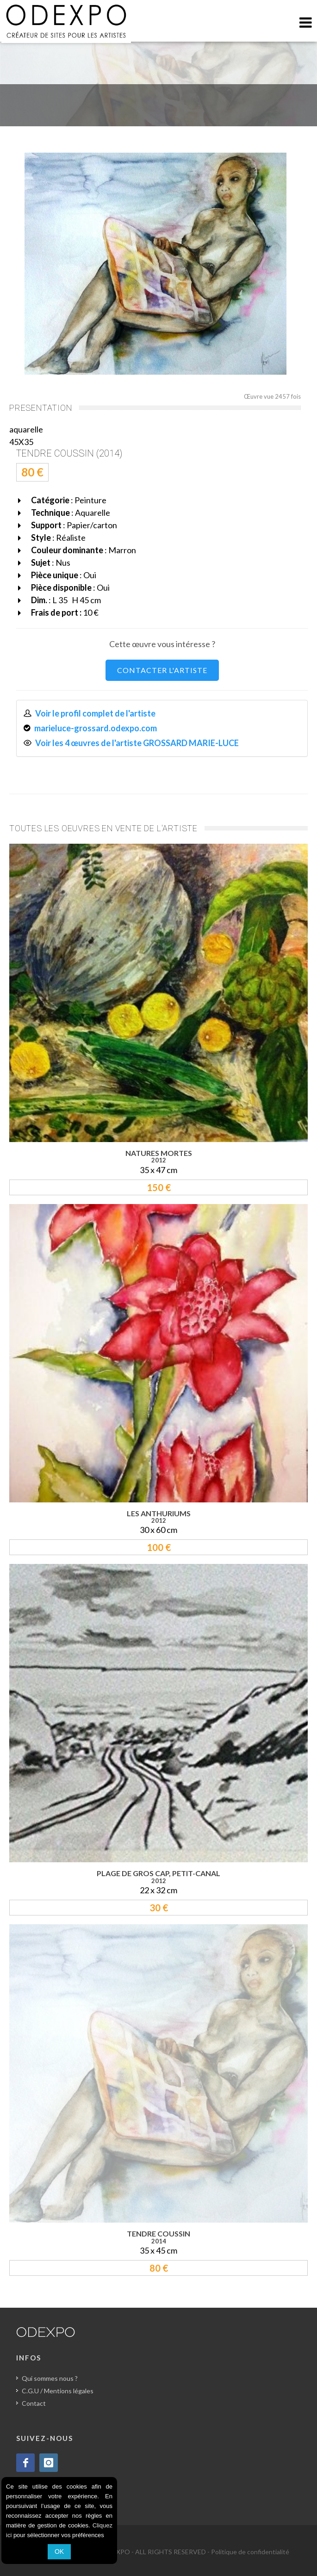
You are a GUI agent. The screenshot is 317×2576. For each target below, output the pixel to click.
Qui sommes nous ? (50, 2378)
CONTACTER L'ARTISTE (162, 670)
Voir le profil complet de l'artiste (95, 713)
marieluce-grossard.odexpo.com (95, 728)
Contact (34, 2403)
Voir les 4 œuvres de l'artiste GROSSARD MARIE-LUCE (137, 743)
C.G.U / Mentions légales (57, 2391)
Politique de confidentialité (250, 2552)
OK (59, 2551)
